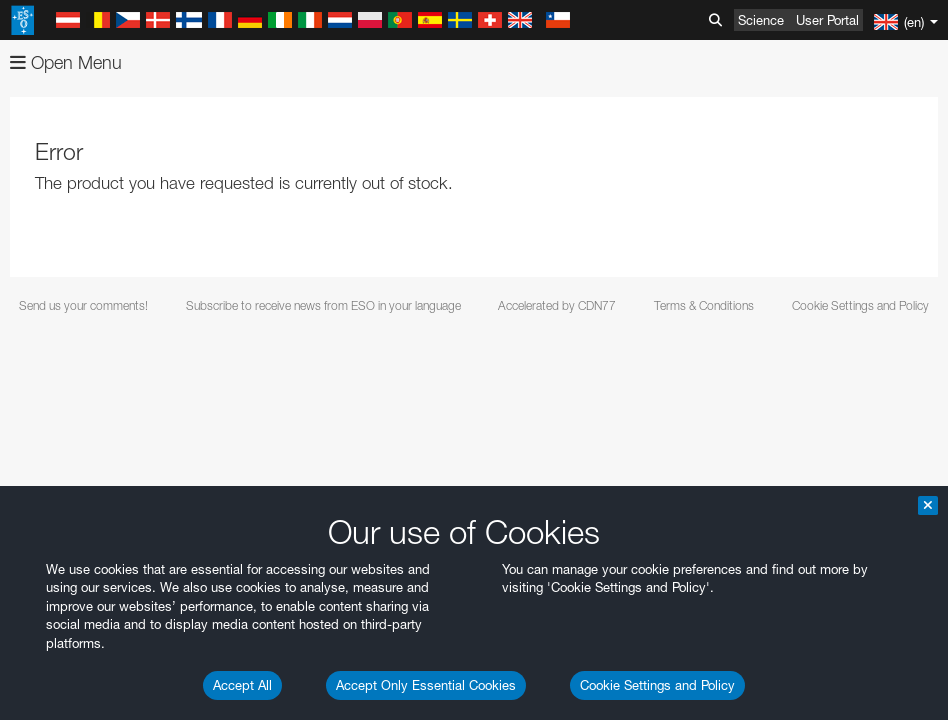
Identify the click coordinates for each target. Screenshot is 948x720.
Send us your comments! (83, 305)
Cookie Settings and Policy (657, 685)
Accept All (242, 685)
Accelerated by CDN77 (557, 305)
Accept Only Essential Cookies (426, 685)
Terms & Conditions (704, 305)
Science (761, 20)
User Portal (827, 20)
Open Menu (66, 62)
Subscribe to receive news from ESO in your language (323, 305)
